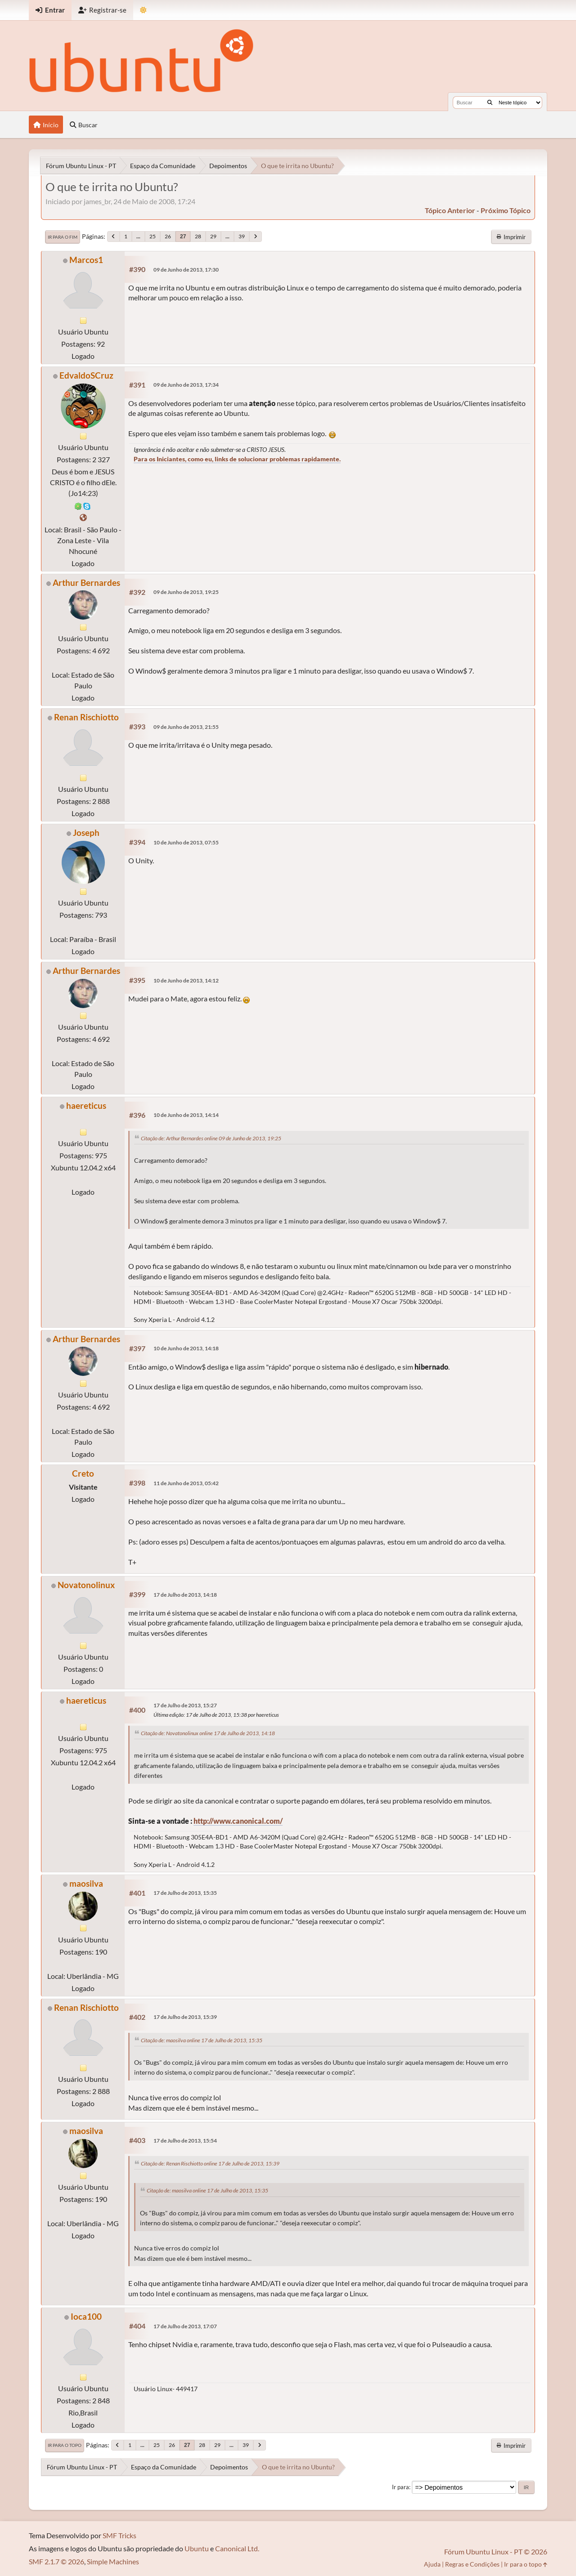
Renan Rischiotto (86, 717)
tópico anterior (450, 210)
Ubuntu (196, 2548)
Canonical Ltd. (237, 2548)
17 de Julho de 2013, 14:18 (185, 1595)
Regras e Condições (472, 2564)
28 (198, 236)
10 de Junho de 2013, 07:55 (186, 842)
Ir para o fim (62, 237)
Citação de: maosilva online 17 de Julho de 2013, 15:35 (201, 2040)
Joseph (86, 832)
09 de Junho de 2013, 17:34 (186, 385)
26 (168, 236)
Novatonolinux (86, 1585)
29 (213, 236)
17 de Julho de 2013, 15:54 (185, 2140)
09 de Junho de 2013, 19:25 (186, 592)
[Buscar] (490, 102)
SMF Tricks (119, 2535)
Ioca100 (86, 2316)
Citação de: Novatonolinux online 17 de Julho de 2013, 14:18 (208, 1733)
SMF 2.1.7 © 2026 (56, 2561)
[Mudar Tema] (143, 10)
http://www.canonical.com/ (238, 1821)
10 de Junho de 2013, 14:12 (186, 980)
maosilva (86, 1883)
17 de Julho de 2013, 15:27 (185, 1705)
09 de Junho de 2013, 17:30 (186, 269)
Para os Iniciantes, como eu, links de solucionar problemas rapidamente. (237, 459)
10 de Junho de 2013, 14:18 (186, 1348)
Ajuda (432, 2564)
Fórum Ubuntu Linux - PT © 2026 (495, 2551)
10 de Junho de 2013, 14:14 (186, 1115)
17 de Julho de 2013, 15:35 (185, 1893)
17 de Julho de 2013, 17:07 (185, 2326)
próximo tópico (506, 210)
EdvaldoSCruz (86, 375)
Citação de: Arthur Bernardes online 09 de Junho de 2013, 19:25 (211, 1138)
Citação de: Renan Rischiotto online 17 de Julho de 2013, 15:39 (210, 2163)
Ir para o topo (64, 2445)
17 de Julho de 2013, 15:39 (185, 2017)
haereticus (86, 1105)
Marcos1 (86, 259)
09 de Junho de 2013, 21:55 (186, 727)
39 (241, 236)
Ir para (400, 2487)
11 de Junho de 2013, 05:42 (186, 1483)
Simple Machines (113, 2561)
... (138, 236)
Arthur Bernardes (86, 582)
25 (152, 236)
